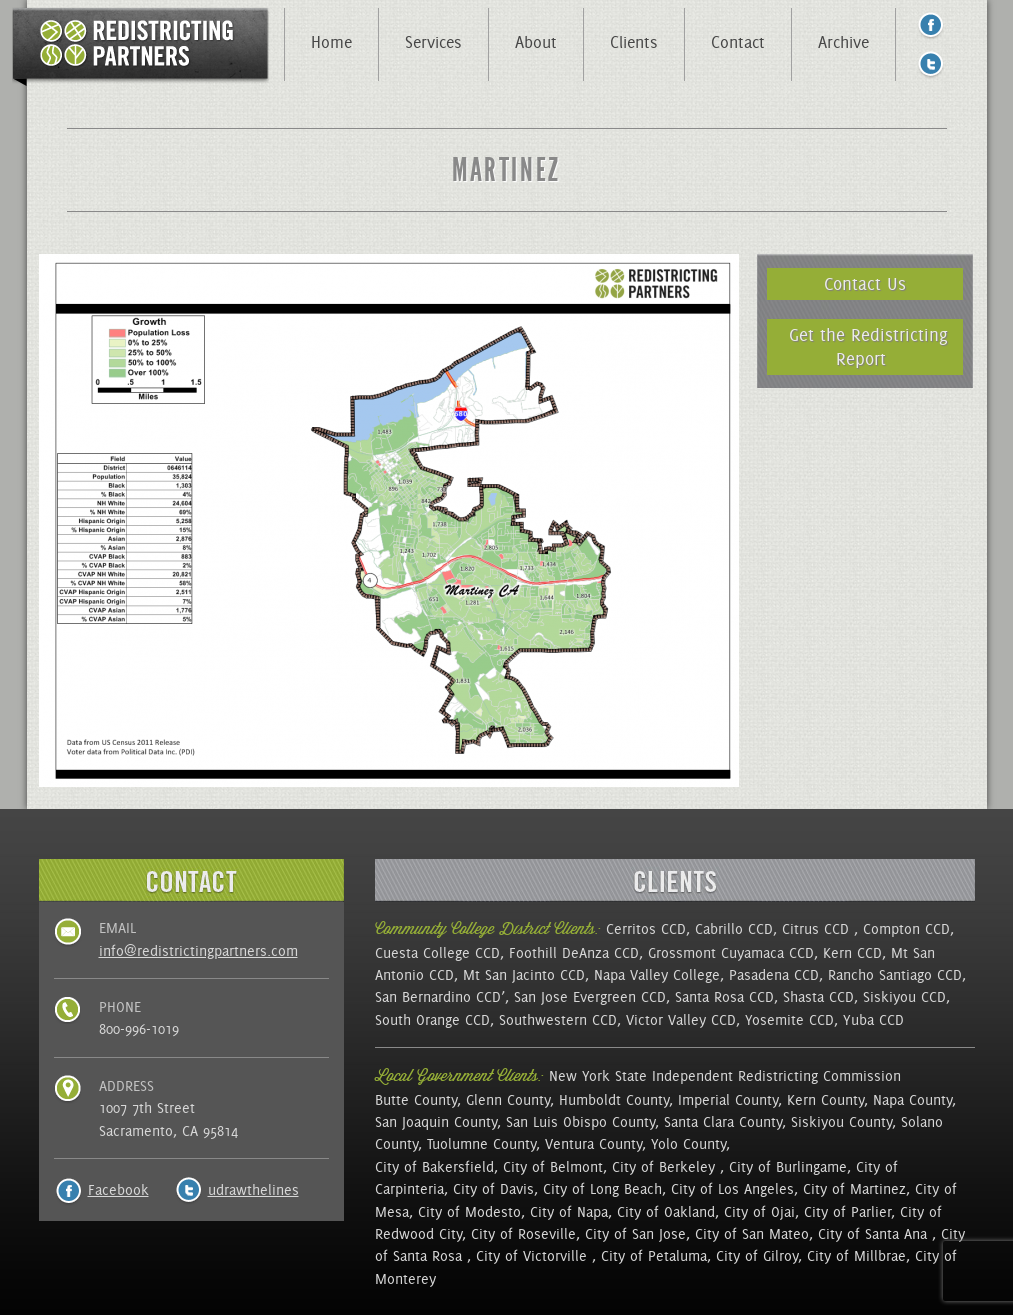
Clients (634, 42)
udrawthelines (253, 1190)
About (536, 42)
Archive (843, 42)
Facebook (118, 1190)
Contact (738, 42)
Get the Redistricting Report (868, 346)
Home (331, 42)
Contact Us (865, 283)
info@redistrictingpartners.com (198, 951)
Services (433, 42)
